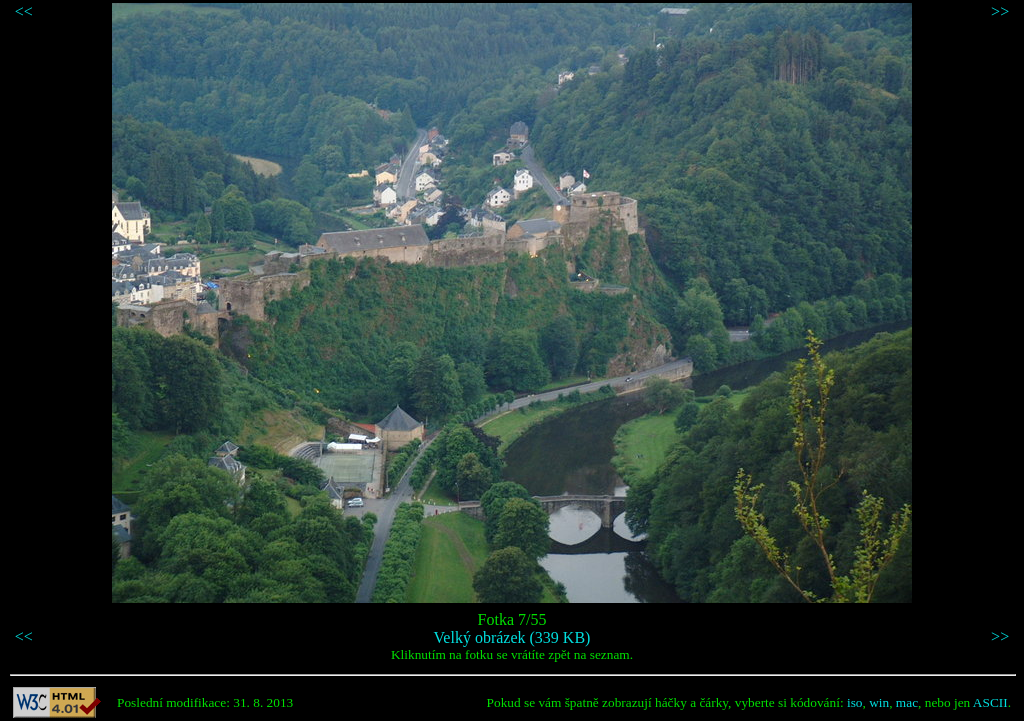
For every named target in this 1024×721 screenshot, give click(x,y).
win (879, 702)
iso (855, 702)
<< (24, 11)
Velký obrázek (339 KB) (512, 637)
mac (907, 702)
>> (1000, 11)
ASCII (990, 702)
